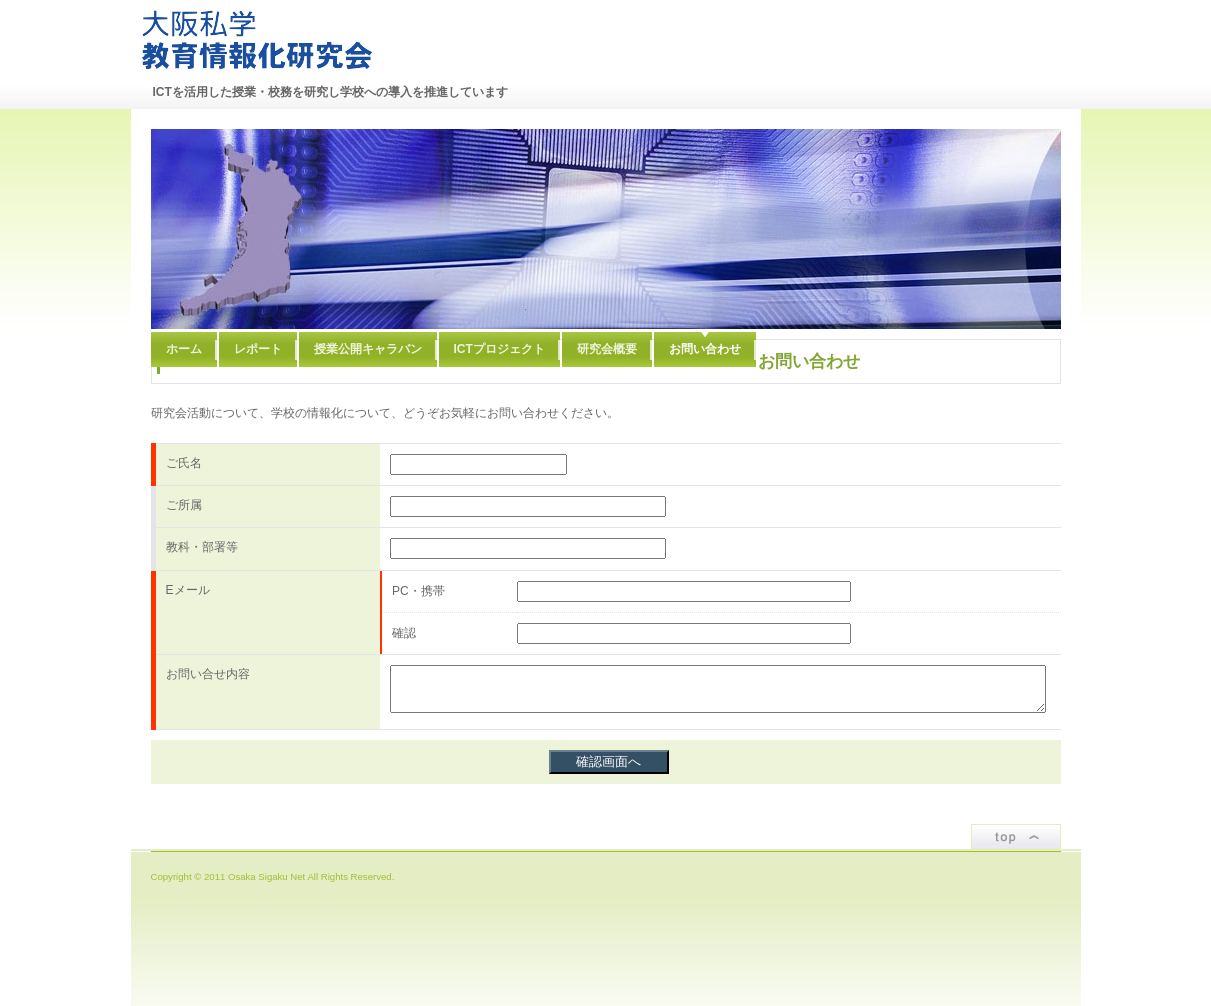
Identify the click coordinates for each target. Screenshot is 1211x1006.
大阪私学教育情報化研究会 (257, 40)
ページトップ (1016, 836)
